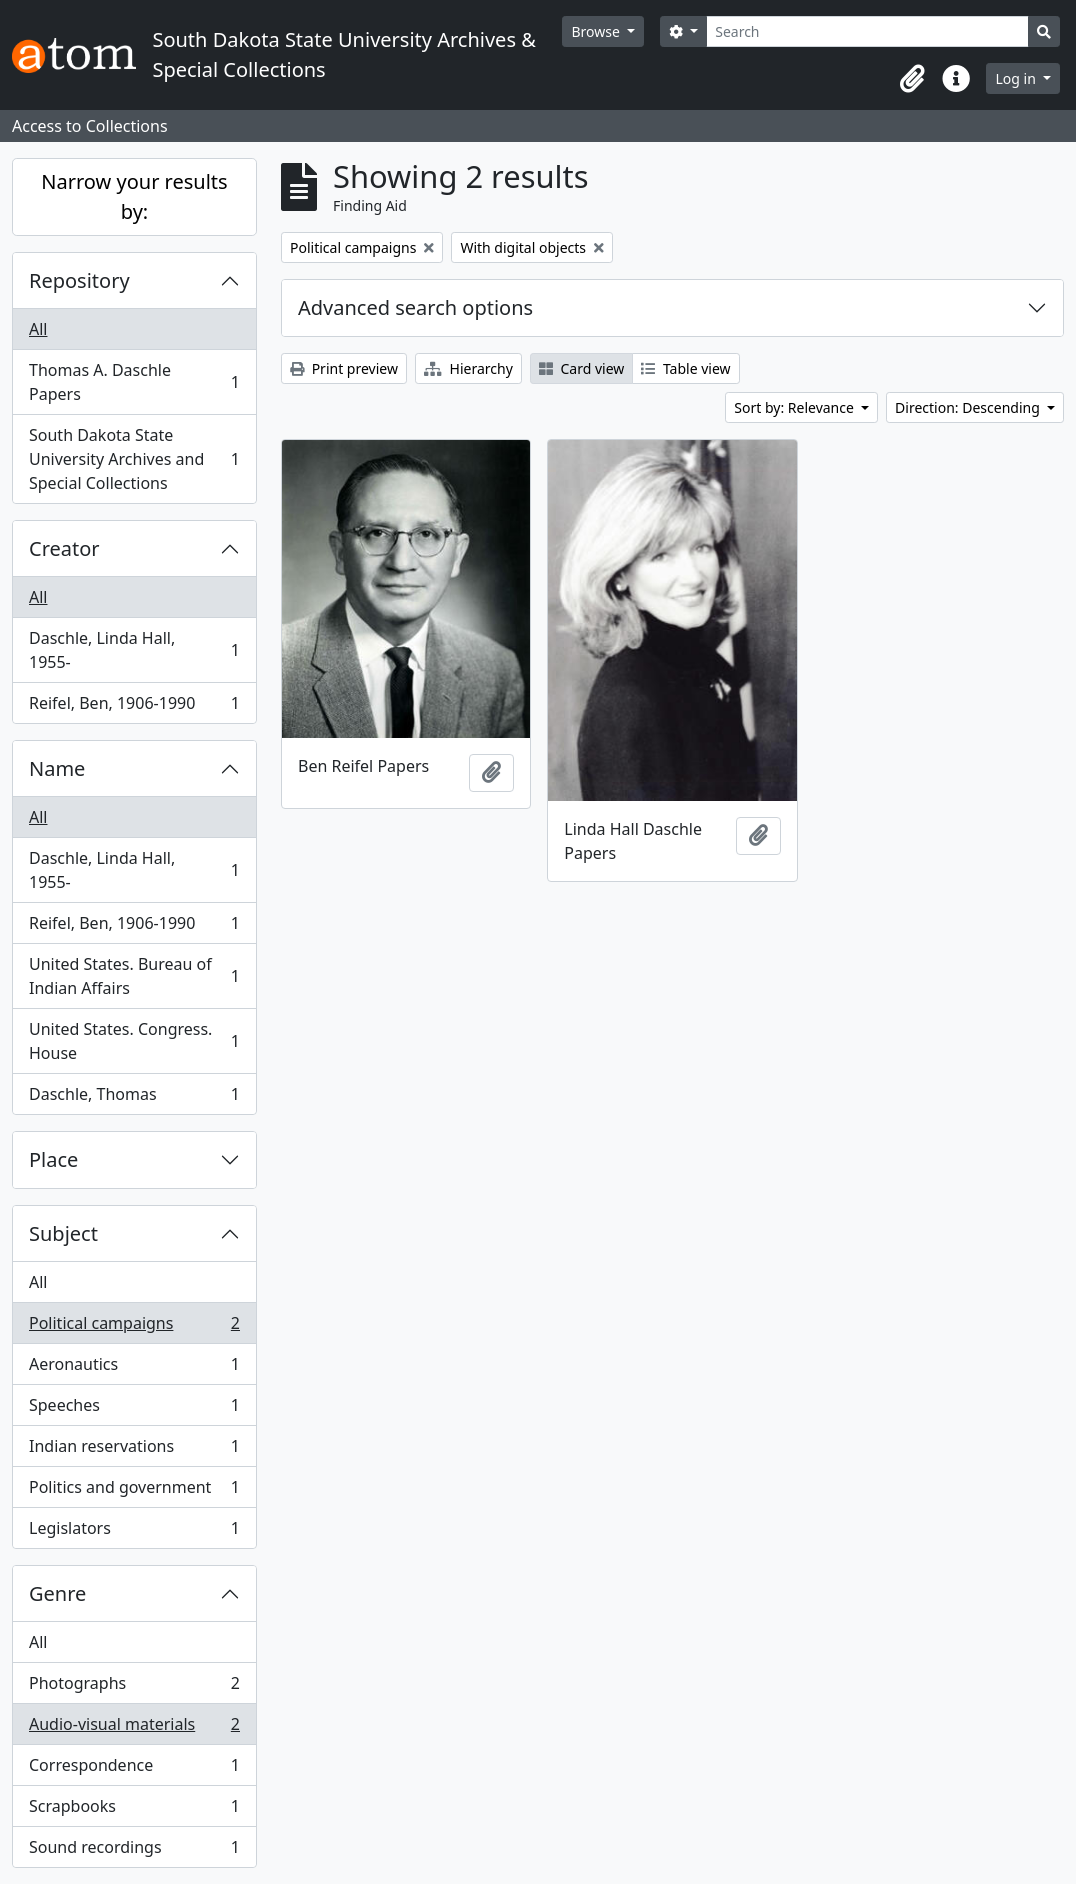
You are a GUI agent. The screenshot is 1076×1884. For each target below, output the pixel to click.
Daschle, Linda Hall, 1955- (134, 650)
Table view (685, 368)
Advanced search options (415, 307)
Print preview (344, 368)
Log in (1017, 78)
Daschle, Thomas (134, 1098)
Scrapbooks (134, 1810)
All (38, 329)
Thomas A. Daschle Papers (134, 382)
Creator (64, 548)
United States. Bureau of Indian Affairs (134, 976)
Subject (63, 1233)
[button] (912, 79)
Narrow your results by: (134, 196)
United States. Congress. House (134, 1041)
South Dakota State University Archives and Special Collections (134, 459)
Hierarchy (468, 368)
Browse (597, 31)
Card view (581, 368)
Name (57, 768)
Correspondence (134, 1769)
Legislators (134, 1532)
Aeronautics (134, 1368)
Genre (57, 1593)
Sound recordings (134, 1851)
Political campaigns (134, 1327)
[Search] (867, 31)
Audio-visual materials (134, 1728)
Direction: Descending (969, 407)
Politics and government (134, 1491)
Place (53, 1159)
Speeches (134, 1409)
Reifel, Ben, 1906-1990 (134, 707)
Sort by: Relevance (795, 407)
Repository (79, 280)
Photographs (134, 1687)
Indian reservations (134, 1450)
